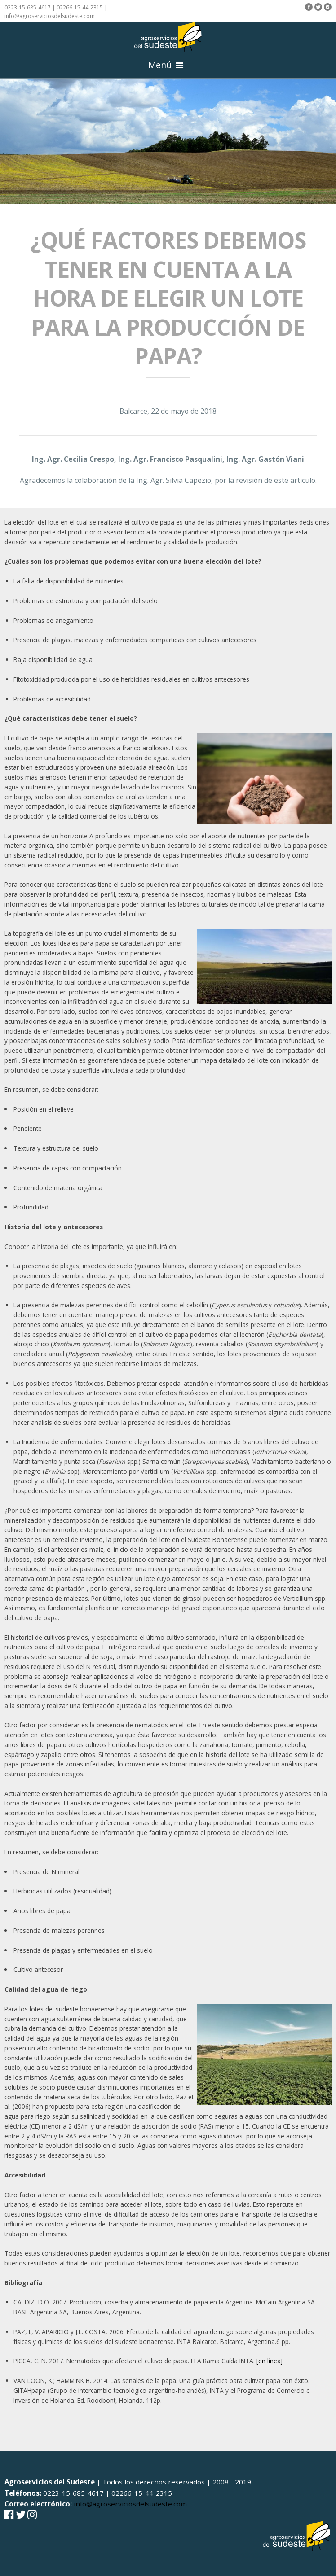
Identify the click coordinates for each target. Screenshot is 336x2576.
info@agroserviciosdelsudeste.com (49, 16)
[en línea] (269, 2361)
